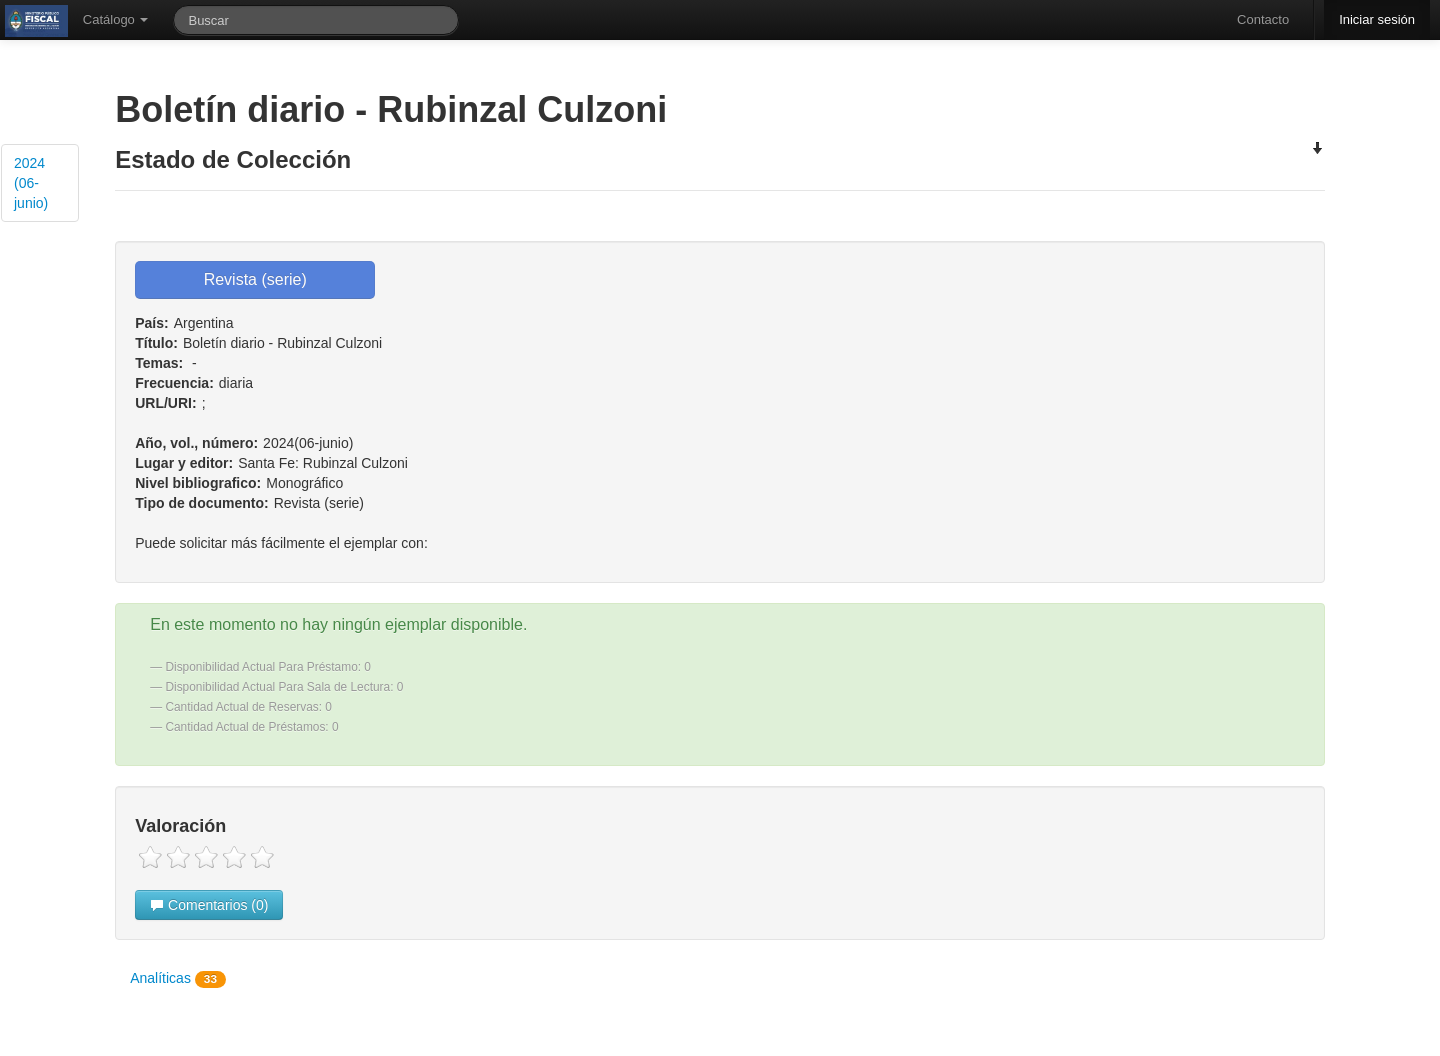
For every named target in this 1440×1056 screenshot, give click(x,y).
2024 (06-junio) (31, 183)
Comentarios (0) (209, 905)
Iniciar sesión (1377, 19)
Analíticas (178, 979)
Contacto (1263, 19)
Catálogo (116, 19)
